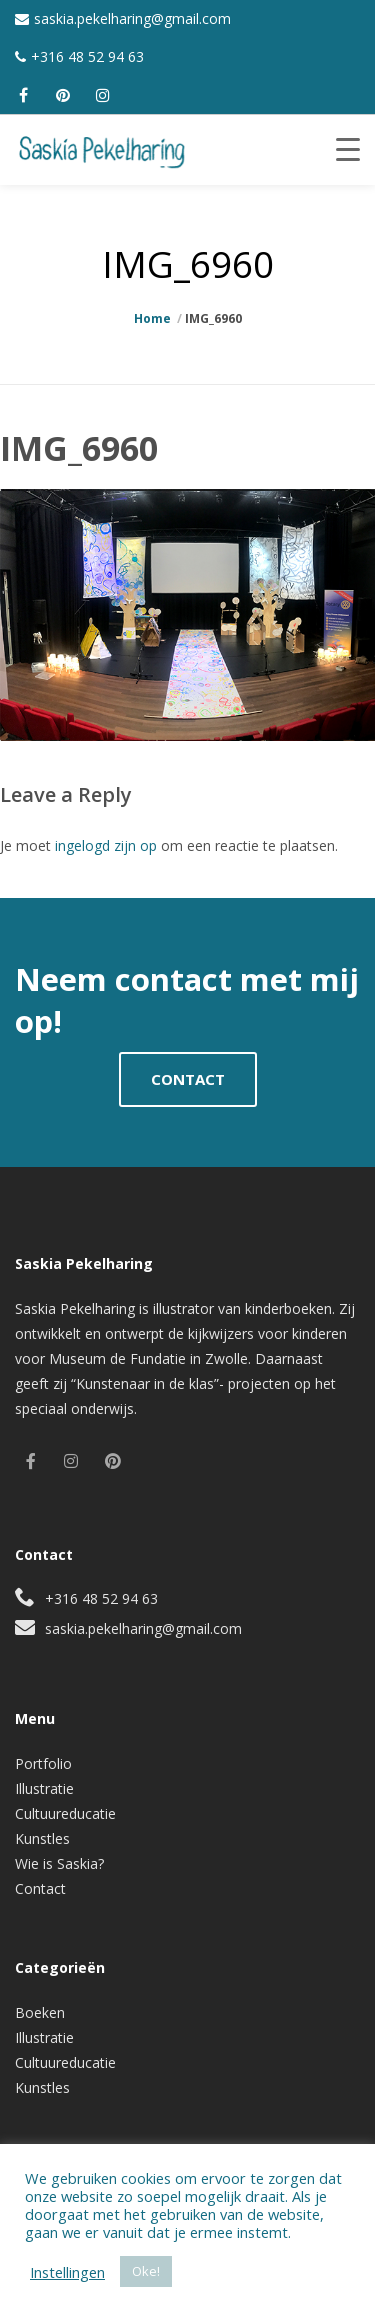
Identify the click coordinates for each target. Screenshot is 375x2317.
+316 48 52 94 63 (87, 56)
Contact (40, 1888)
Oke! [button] (146, 2271)
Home (152, 318)
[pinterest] (63, 95)
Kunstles (42, 1838)
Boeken (40, 2012)
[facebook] (23, 95)
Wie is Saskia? (59, 1863)
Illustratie (44, 1788)
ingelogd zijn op (106, 845)
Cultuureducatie (65, 1813)
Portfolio (43, 1763)
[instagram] (103, 95)
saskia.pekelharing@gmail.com (132, 18)
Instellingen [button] (67, 2272)
